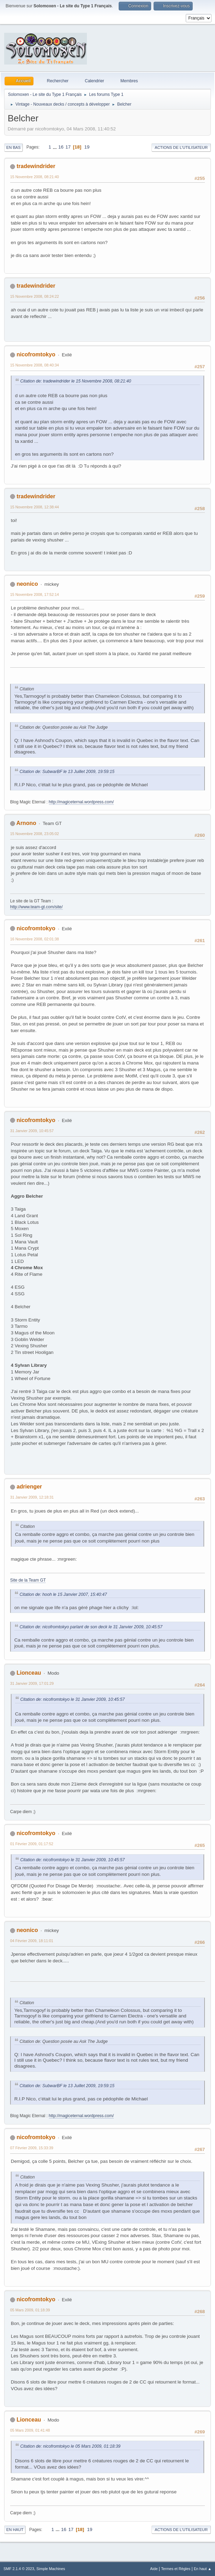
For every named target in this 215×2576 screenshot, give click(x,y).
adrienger (29, 1487)
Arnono (26, 823)
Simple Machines (50, 2569)
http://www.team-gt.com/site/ (36, 906)
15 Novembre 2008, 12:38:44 (34, 507)
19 (87, 147)
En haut (14, 2530)
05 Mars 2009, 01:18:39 (30, 2310)
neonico (27, 584)
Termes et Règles (175, 2569)
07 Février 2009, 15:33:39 (31, 2148)
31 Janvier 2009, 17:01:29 (32, 1683)
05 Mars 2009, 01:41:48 (30, 2430)
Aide (154, 2569)
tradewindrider (35, 166)
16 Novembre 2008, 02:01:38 (34, 939)
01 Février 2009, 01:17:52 (31, 1844)
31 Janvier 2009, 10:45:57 (32, 1131)
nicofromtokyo (35, 354)
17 (68, 147)
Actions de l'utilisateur (181, 147)
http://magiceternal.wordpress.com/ (81, 802)
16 (61, 147)
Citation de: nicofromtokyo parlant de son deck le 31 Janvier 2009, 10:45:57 (91, 1626)
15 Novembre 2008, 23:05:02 (34, 834)
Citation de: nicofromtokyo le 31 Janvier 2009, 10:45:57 (72, 1699)
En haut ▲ (203, 2569)
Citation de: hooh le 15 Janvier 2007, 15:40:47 (63, 1594)
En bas (13, 147)
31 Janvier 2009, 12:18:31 (32, 1497)
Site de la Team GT (28, 1580)
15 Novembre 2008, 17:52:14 (34, 594)
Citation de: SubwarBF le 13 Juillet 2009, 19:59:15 (67, 771)
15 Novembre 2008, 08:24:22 (34, 296)
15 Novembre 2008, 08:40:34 (34, 365)
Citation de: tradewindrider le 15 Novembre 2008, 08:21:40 (75, 381)
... (55, 147)
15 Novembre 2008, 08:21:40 (34, 177)
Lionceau (28, 1673)
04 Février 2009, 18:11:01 (31, 1941)
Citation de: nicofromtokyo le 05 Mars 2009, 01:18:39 (70, 2446)
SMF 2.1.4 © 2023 (18, 2569)
